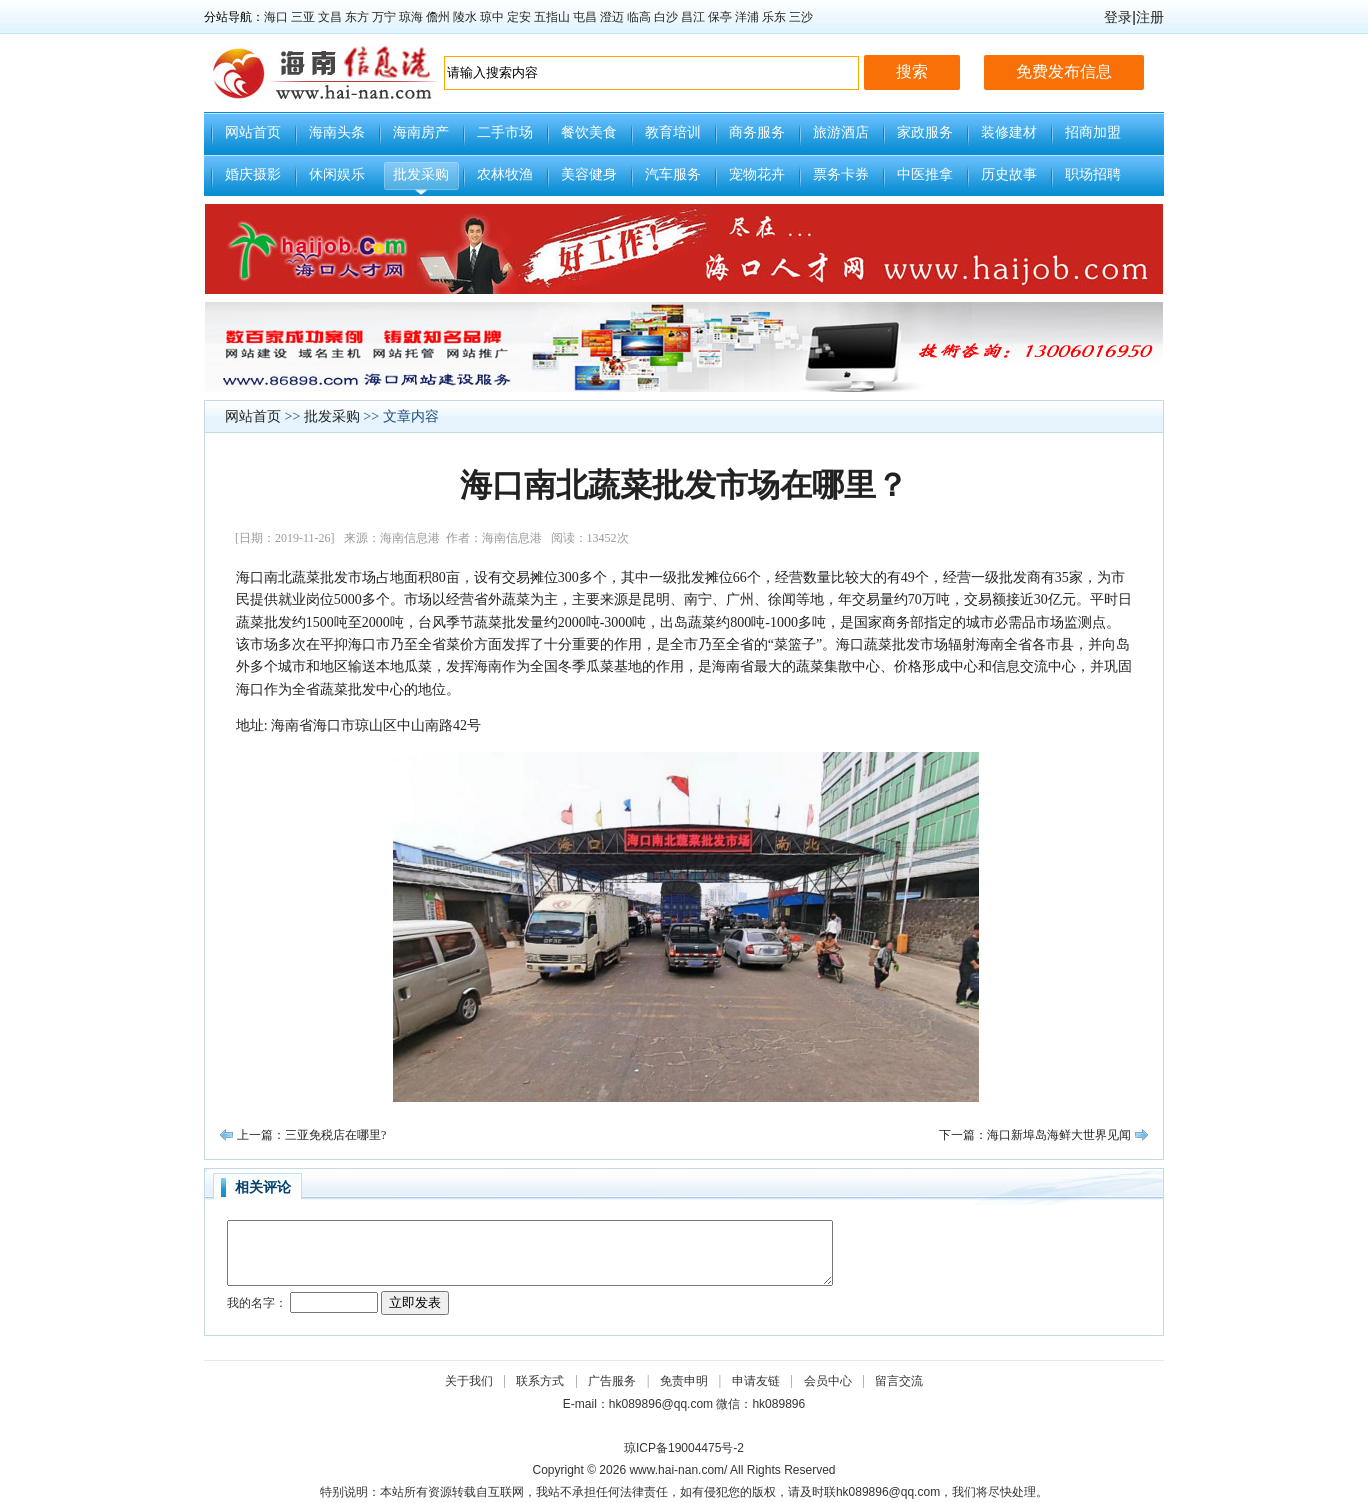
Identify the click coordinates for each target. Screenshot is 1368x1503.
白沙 (666, 17)
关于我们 (469, 1381)
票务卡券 (841, 174)
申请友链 (756, 1381)
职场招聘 (1093, 174)
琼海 (411, 17)
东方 (357, 17)
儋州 (438, 17)
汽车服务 (673, 174)
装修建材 (1009, 132)
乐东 (774, 17)
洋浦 (747, 17)
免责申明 (684, 1381)
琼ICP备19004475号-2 (684, 1448)
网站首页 (253, 132)
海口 (276, 17)
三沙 (801, 17)
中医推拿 (925, 174)
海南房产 (421, 132)
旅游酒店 (841, 132)
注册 (1150, 17)
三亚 (303, 17)
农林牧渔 (505, 174)
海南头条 (337, 132)
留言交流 (899, 1381)
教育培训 (673, 132)
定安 (519, 17)
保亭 (720, 17)
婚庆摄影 (253, 174)
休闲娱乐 (337, 174)
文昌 (330, 17)
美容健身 (589, 174)
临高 (639, 17)
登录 (1118, 17)
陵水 (465, 17)
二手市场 (505, 132)
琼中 (492, 17)
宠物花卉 (757, 174)
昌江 (693, 17)
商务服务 (757, 132)
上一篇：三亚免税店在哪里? (311, 1135)
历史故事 (1009, 174)
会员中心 (828, 1381)
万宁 (384, 17)
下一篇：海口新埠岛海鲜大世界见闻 (1035, 1135)
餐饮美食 (589, 132)
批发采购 (421, 174)
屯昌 (585, 17)
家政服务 (925, 132)
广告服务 (612, 1381)
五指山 (552, 17)
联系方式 (540, 1381)
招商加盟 (1093, 132)
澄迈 (612, 17)
